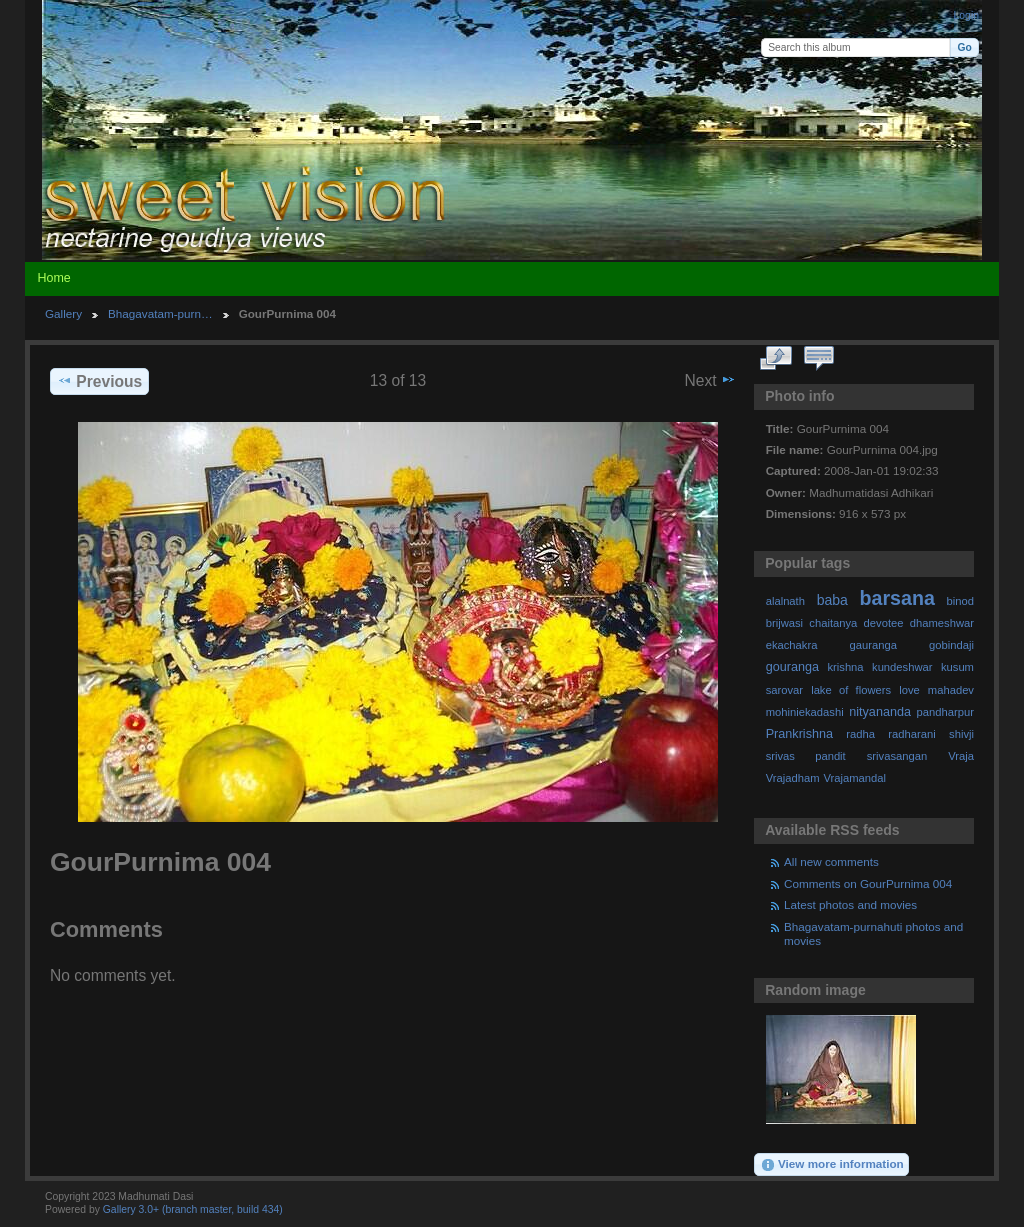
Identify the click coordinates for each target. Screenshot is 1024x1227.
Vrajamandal (854, 778)
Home (53, 278)
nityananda (880, 712)
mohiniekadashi (805, 712)
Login (966, 15)
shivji (961, 734)
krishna (845, 667)
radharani (911, 734)
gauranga (873, 645)
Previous (99, 381)
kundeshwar (902, 667)
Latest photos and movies (850, 904)
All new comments (831, 861)
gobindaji (951, 645)
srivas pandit (806, 756)
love (909, 690)
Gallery (63, 313)
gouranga (792, 667)
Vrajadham (793, 778)
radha (860, 734)
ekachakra (792, 645)
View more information (832, 1165)
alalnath (785, 601)
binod (960, 601)
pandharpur (945, 712)
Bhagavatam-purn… (160, 313)
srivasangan (897, 756)
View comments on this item (819, 359)
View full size (776, 359)
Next (710, 380)
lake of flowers (851, 690)
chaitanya (833, 623)
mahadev (951, 690)
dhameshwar (942, 623)
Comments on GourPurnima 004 (868, 883)
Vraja (961, 756)
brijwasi (784, 623)
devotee (884, 623)
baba (832, 600)
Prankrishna (799, 734)
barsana (897, 598)
